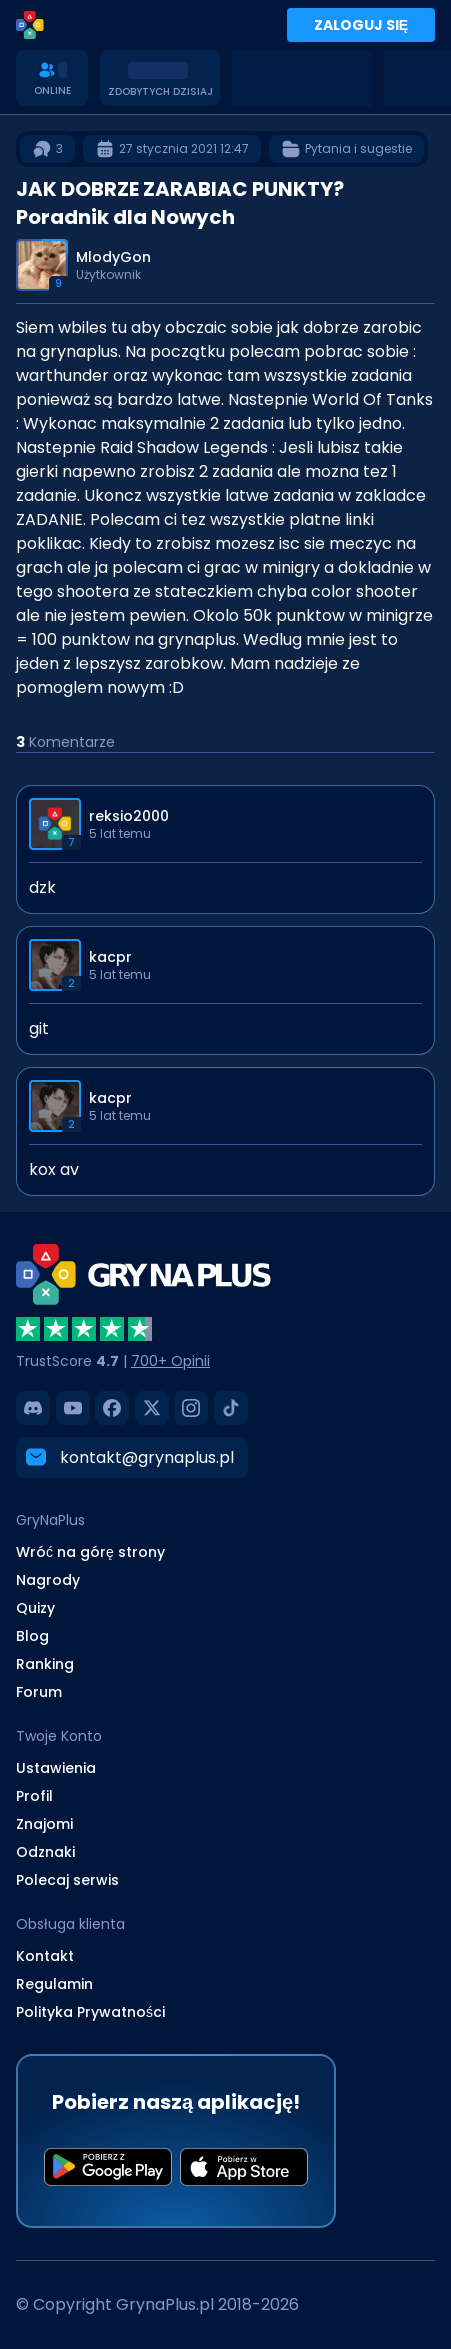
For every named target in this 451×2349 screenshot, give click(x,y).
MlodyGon (113, 257)
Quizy (35, 1608)
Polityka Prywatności (90, 2012)
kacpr (110, 957)
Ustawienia (56, 1768)
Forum (39, 1692)
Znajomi (44, 1824)
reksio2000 (129, 816)
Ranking (45, 1664)
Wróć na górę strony (90, 1552)
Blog (32, 1636)
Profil (34, 1796)
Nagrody (48, 1580)
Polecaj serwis (67, 1880)
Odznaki (45, 1852)
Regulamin (54, 1984)
